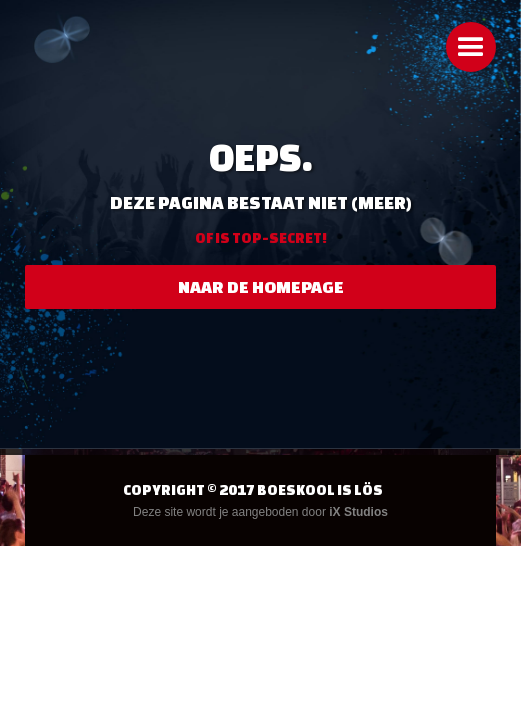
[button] (471, 47)
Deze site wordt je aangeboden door (260, 512)
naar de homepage (261, 286)
